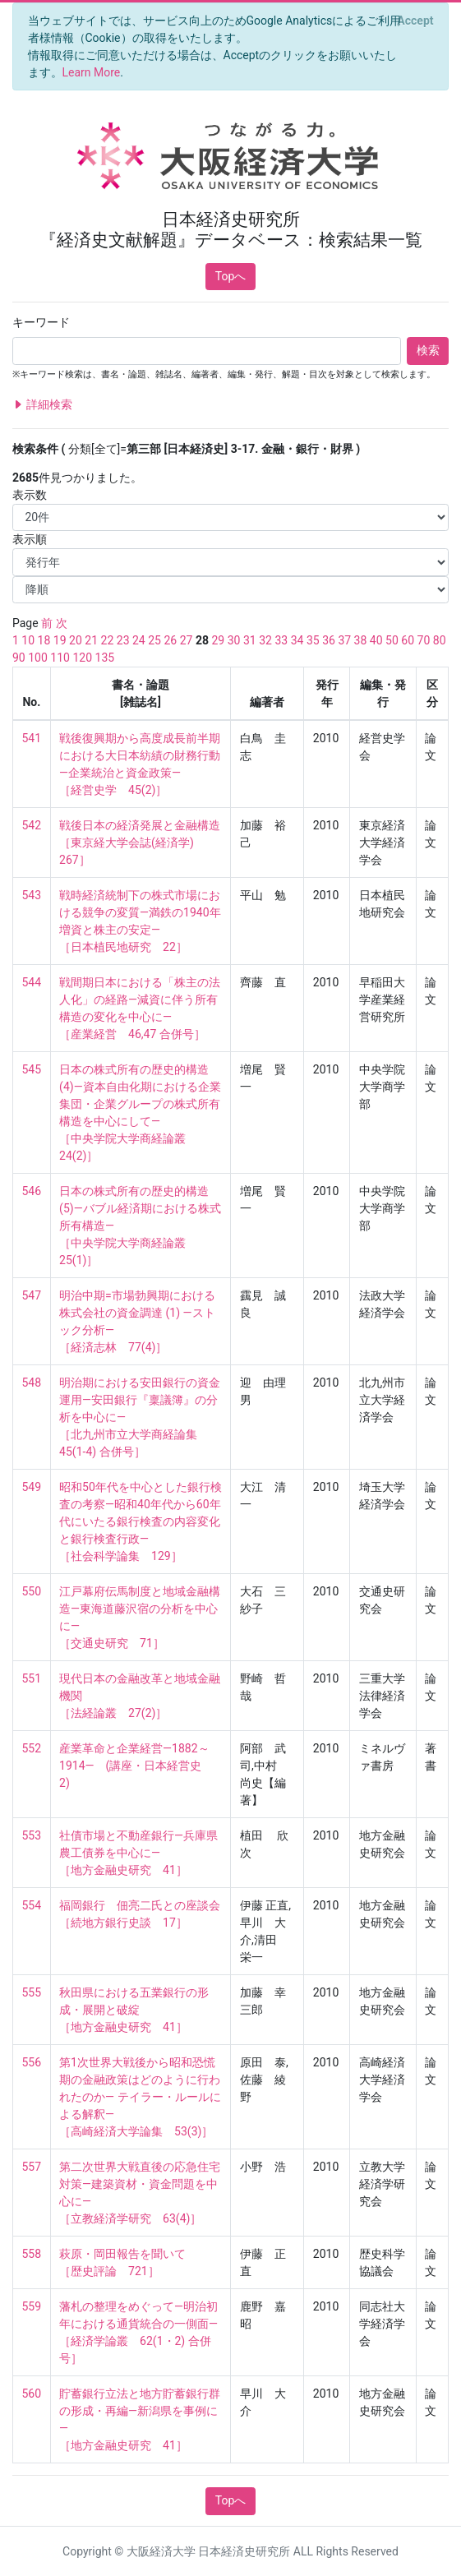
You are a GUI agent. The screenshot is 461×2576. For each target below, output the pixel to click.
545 (32, 1069)
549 (32, 1486)
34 (297, 640)
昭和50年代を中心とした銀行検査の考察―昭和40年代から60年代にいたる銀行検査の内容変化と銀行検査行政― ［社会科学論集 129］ (140, 1521)
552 (32, 1748)
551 (32, 1678)
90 (18, 657)
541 (32, 738)
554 (32, 1905)
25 (154, 640)
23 (123, 640)
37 (344, 640)
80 (439, 640)
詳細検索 (42, 404)
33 (281, 640)
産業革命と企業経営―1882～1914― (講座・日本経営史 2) (136, 1765)
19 (60, 640)
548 (32, 1382)
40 (376, 640)
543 (32, 895)
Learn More (91, 72)
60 (407, 640)
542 (32, 825)
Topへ (231, 276)
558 (32, 2253)
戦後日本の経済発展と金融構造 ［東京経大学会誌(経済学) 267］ (139, 842)
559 (32, 2306)
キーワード (41, 322)
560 (32, 2393)
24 (138, 640)
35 (313, 640)
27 (186, 640)
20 (75, 640)
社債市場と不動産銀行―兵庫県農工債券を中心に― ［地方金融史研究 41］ (138, 1853)
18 (44, 640)
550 (32, 1591)
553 (32, 1835)
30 (234, 640)
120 (82, 657)
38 (360, 640)
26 (170, 640)
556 (32, 2062)
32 (265, 640)
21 (91, 640)
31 (249, 640)
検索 (428, 350)
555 (32, 1992)
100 (38, 657)
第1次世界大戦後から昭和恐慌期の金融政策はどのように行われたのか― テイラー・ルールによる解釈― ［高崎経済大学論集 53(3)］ (139, 2097)
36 (328, 640)
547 (32, 1295)
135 (105, 657)
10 (28, 640)
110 (60, 657)
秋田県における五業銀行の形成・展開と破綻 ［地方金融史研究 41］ (134, 2010)
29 (218, 640)
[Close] (415, 20)
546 (32, 1191)
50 (392, 640)
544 (32, 982)
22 (107, 640)
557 (32, 2166)
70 (424, 640)
